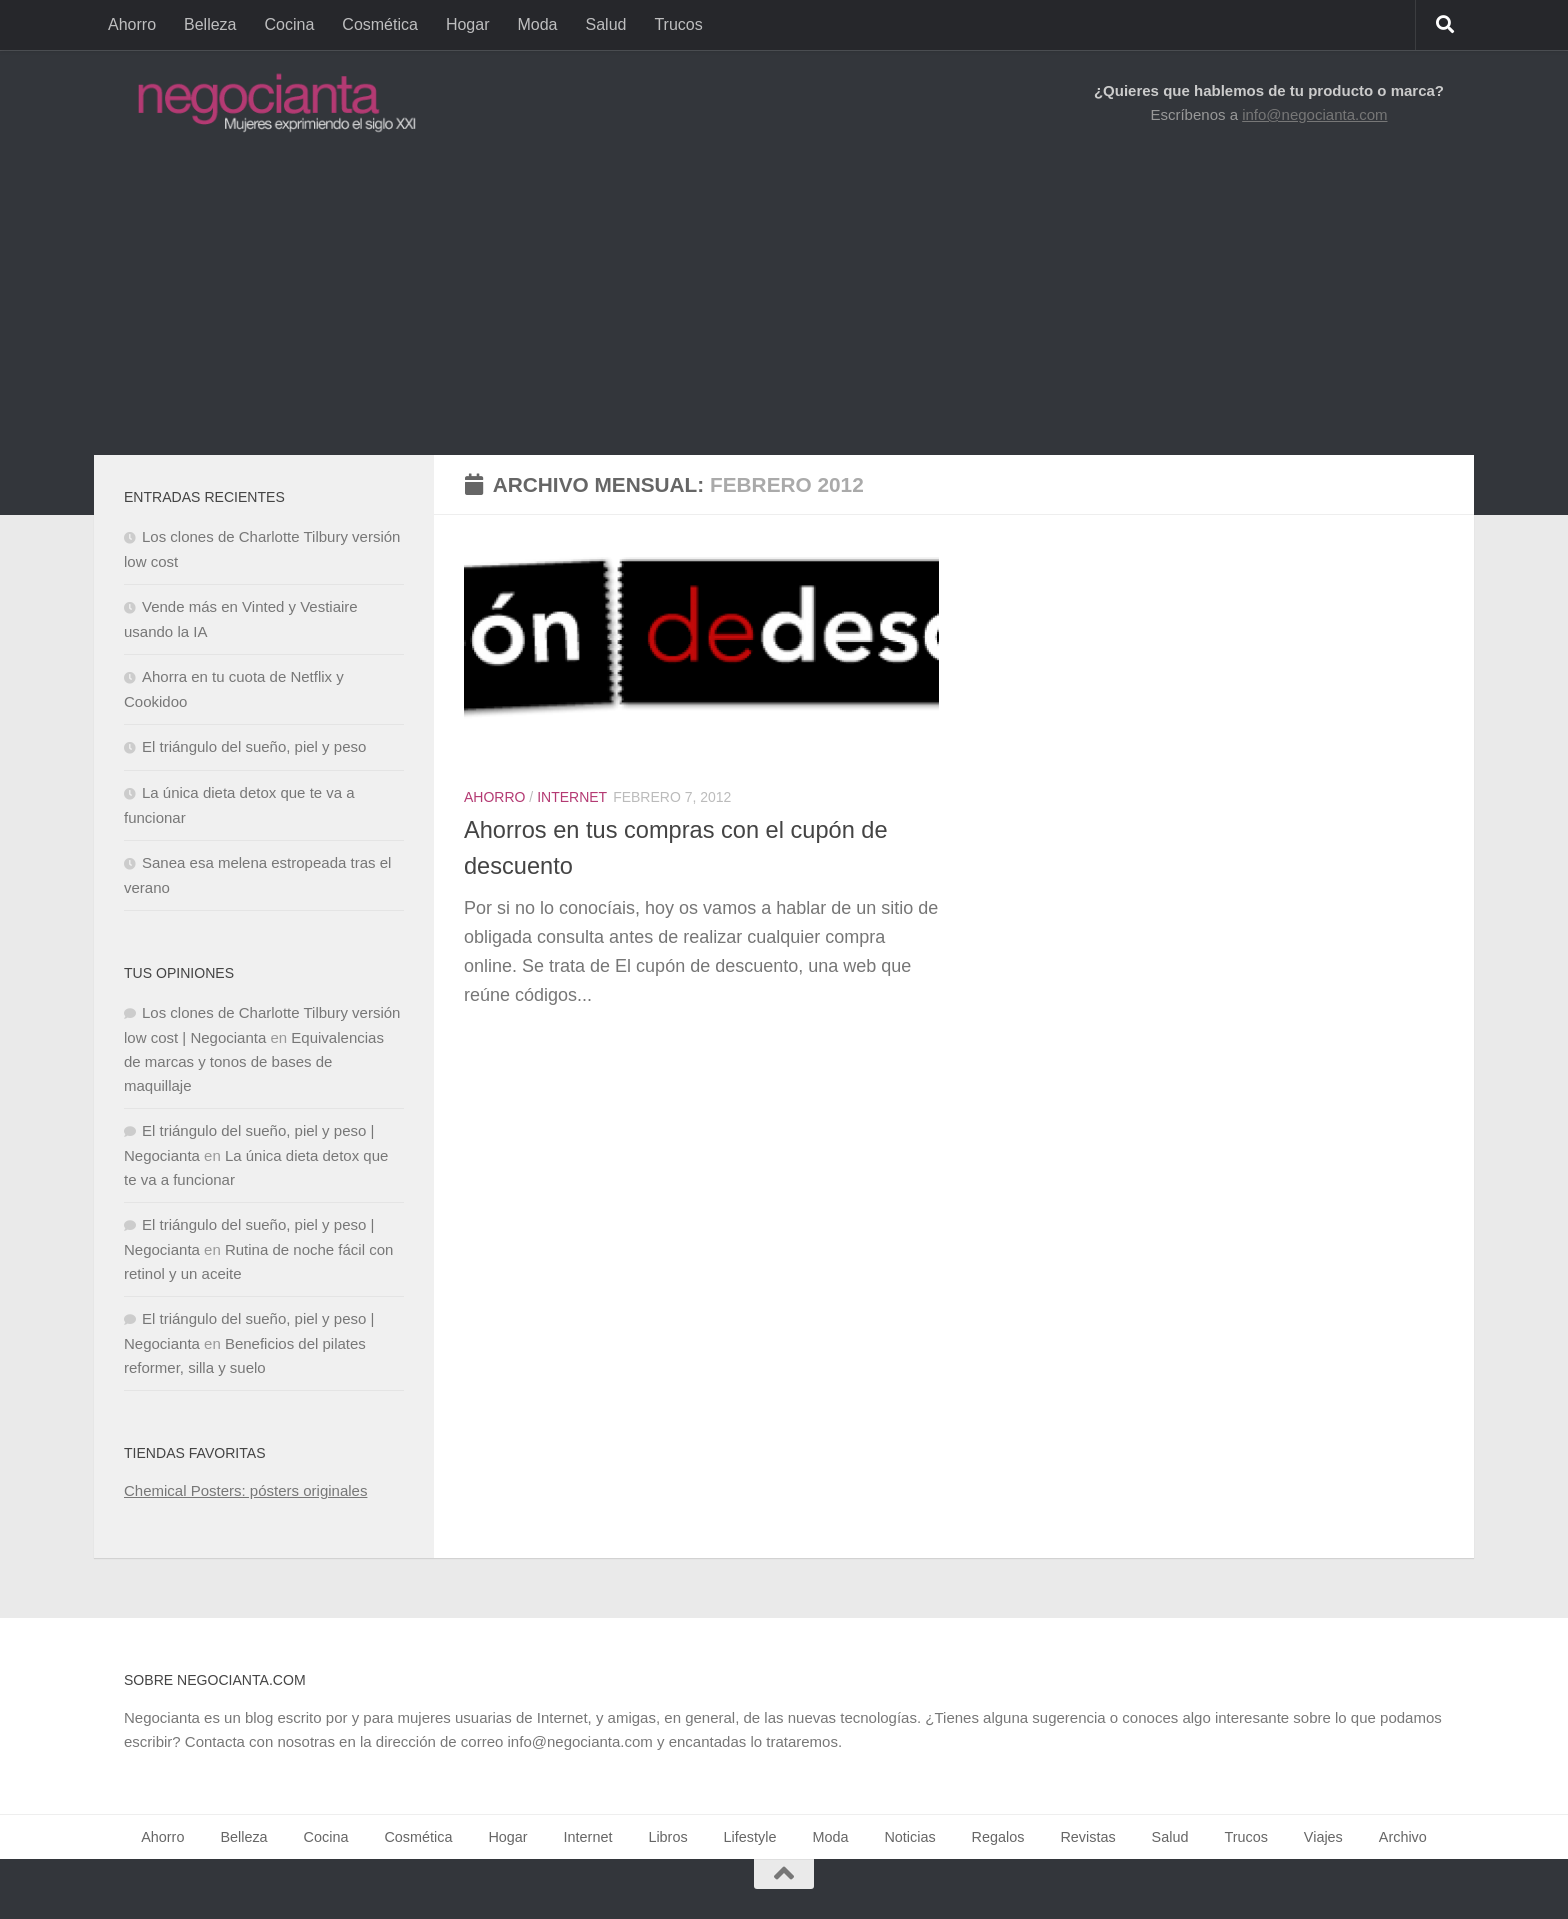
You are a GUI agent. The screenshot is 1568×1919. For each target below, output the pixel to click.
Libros (667, 1837)
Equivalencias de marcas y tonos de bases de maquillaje (254, 1061)
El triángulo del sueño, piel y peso (254, 746)
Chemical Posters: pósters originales (245, 1490)
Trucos (678, 24)
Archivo (1403, 1837)
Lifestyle (750, 1837)
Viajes (1323, 1837)
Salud (606, 24)
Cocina (290, 24)
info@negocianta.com (1314, 114)
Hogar (468, 24)
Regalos (998, 1837)
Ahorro (132, 24)
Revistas (1087, 1837)
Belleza (210, 24)
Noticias (909, 1837)
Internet (572, 797)
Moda (537, 24)
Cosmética (380, 24)
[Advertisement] (784, 305)
